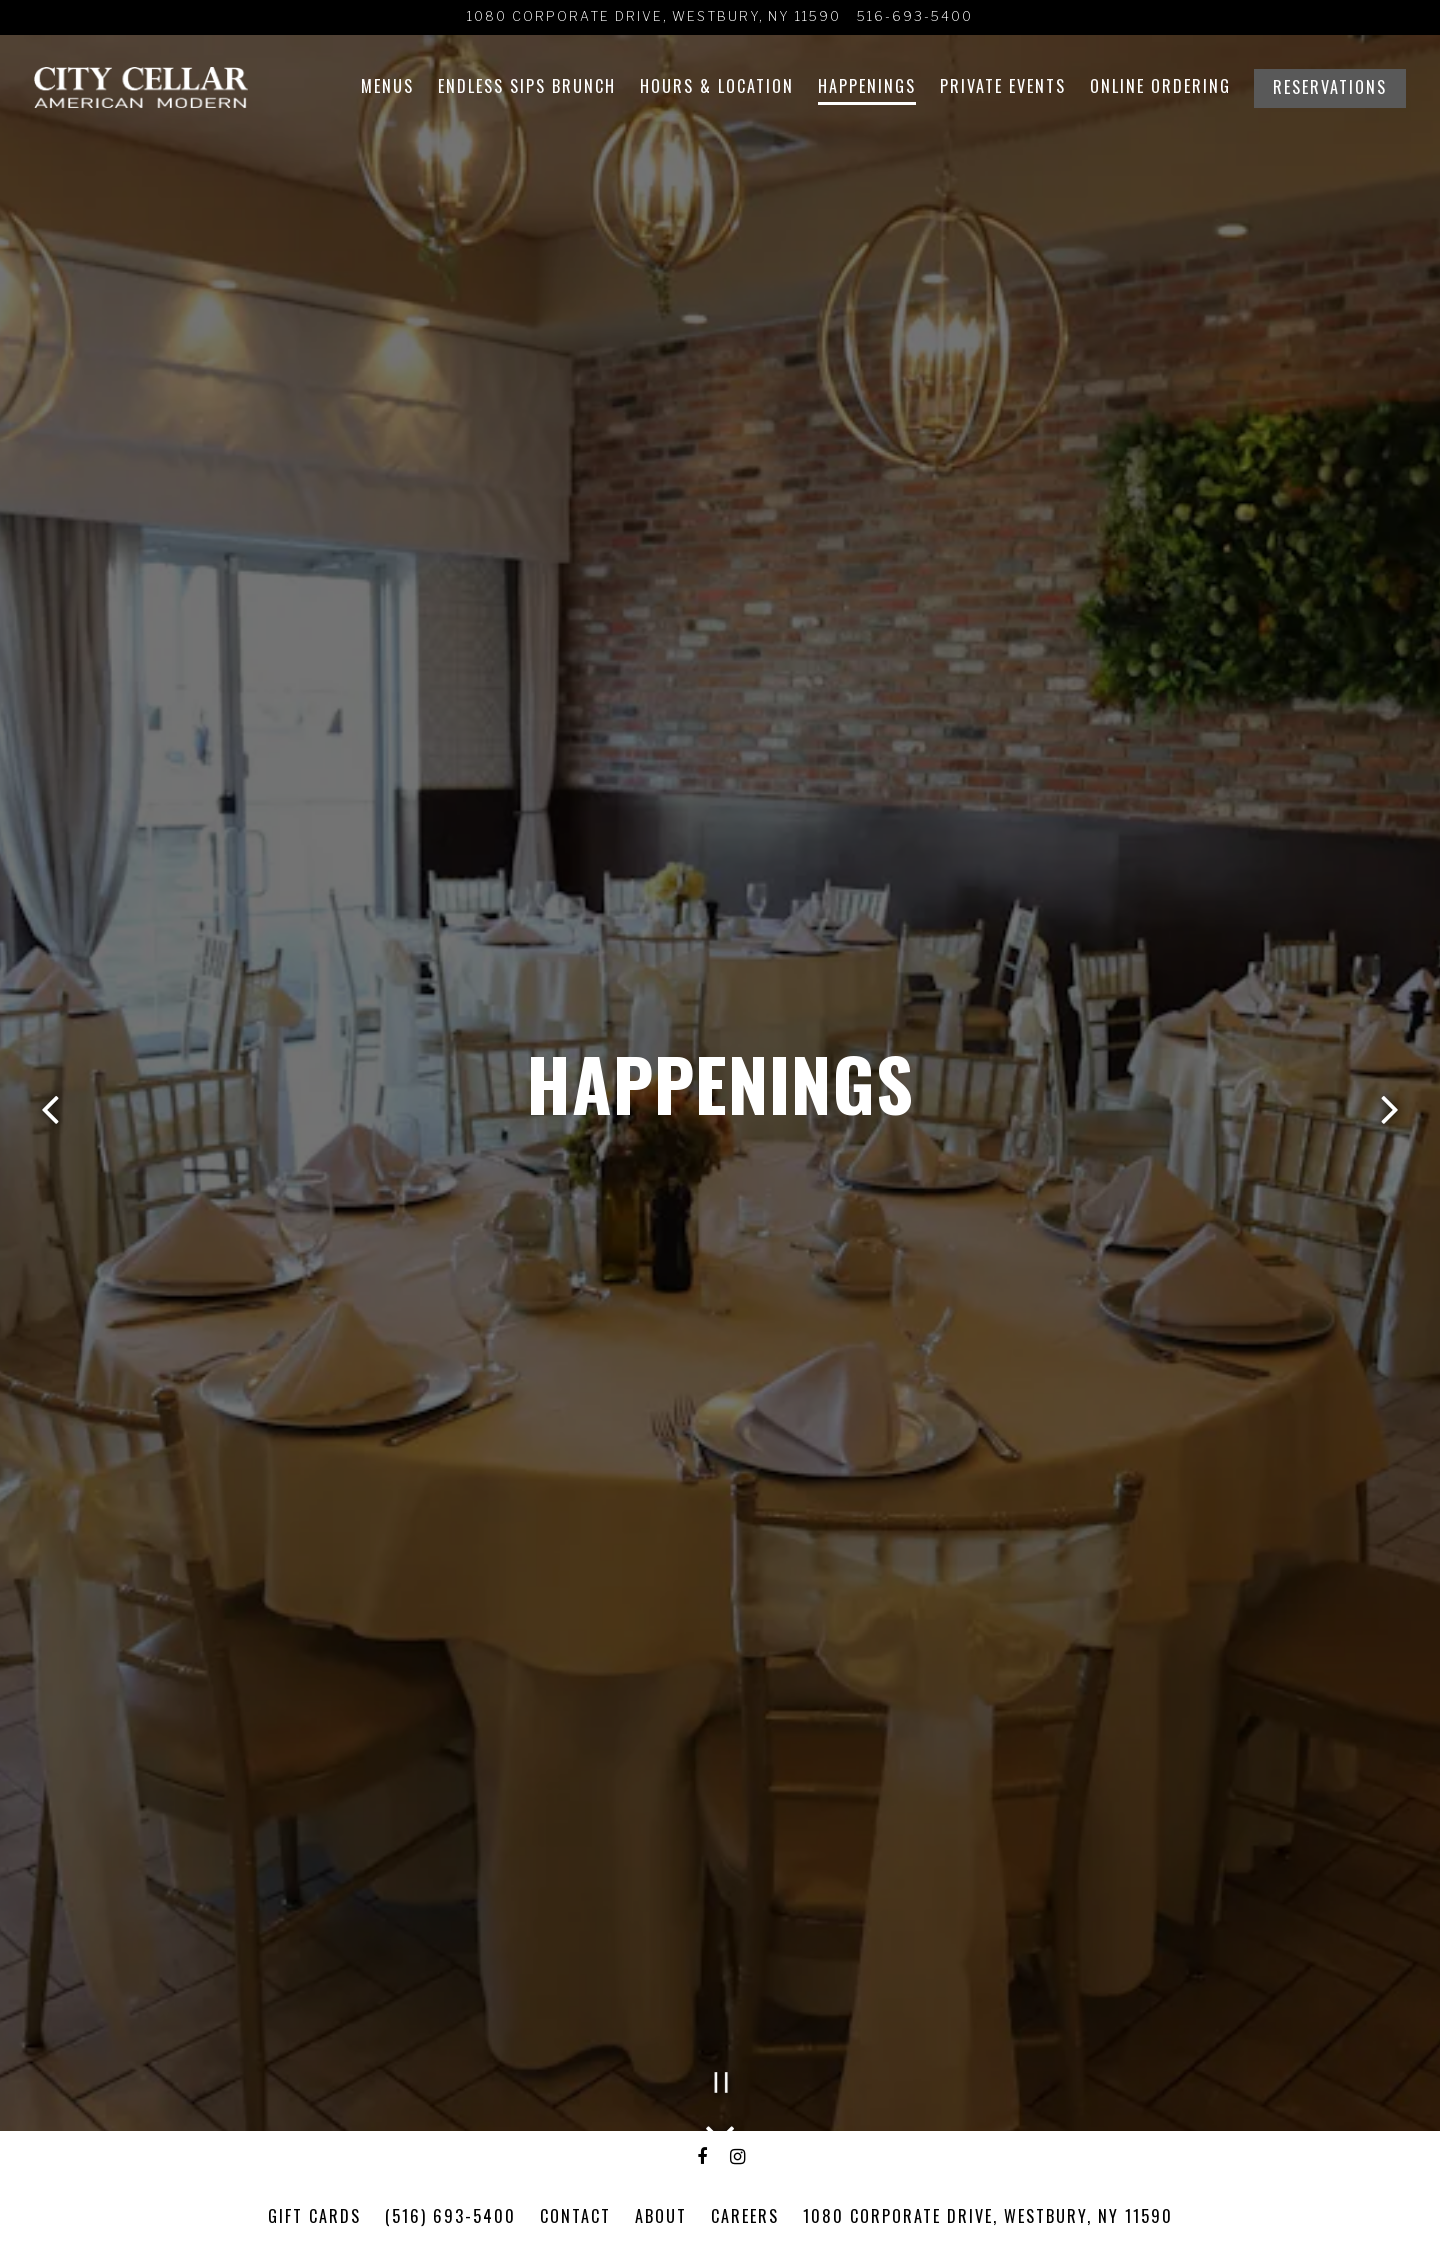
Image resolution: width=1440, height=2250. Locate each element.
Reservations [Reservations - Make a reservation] (1330, 87)
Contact (575, 2216)
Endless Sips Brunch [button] (527, 86)
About (661, 2216)
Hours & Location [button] (717, 86)
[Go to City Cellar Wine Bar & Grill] (654, 17)
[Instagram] (738, 2157)
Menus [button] (387, 86)
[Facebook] (703, 2157)
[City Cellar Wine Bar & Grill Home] (141, 85)
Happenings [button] (867, 86)
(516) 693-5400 (450, 2216)
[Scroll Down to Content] (720, 2127)
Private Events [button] (1003, 86)
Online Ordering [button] (1160, 86)
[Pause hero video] (721, 2082)
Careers (745, 2216)
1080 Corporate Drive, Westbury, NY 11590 (988, 2216)
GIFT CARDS (314, 2216)
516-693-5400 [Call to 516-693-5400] (915, 16)
